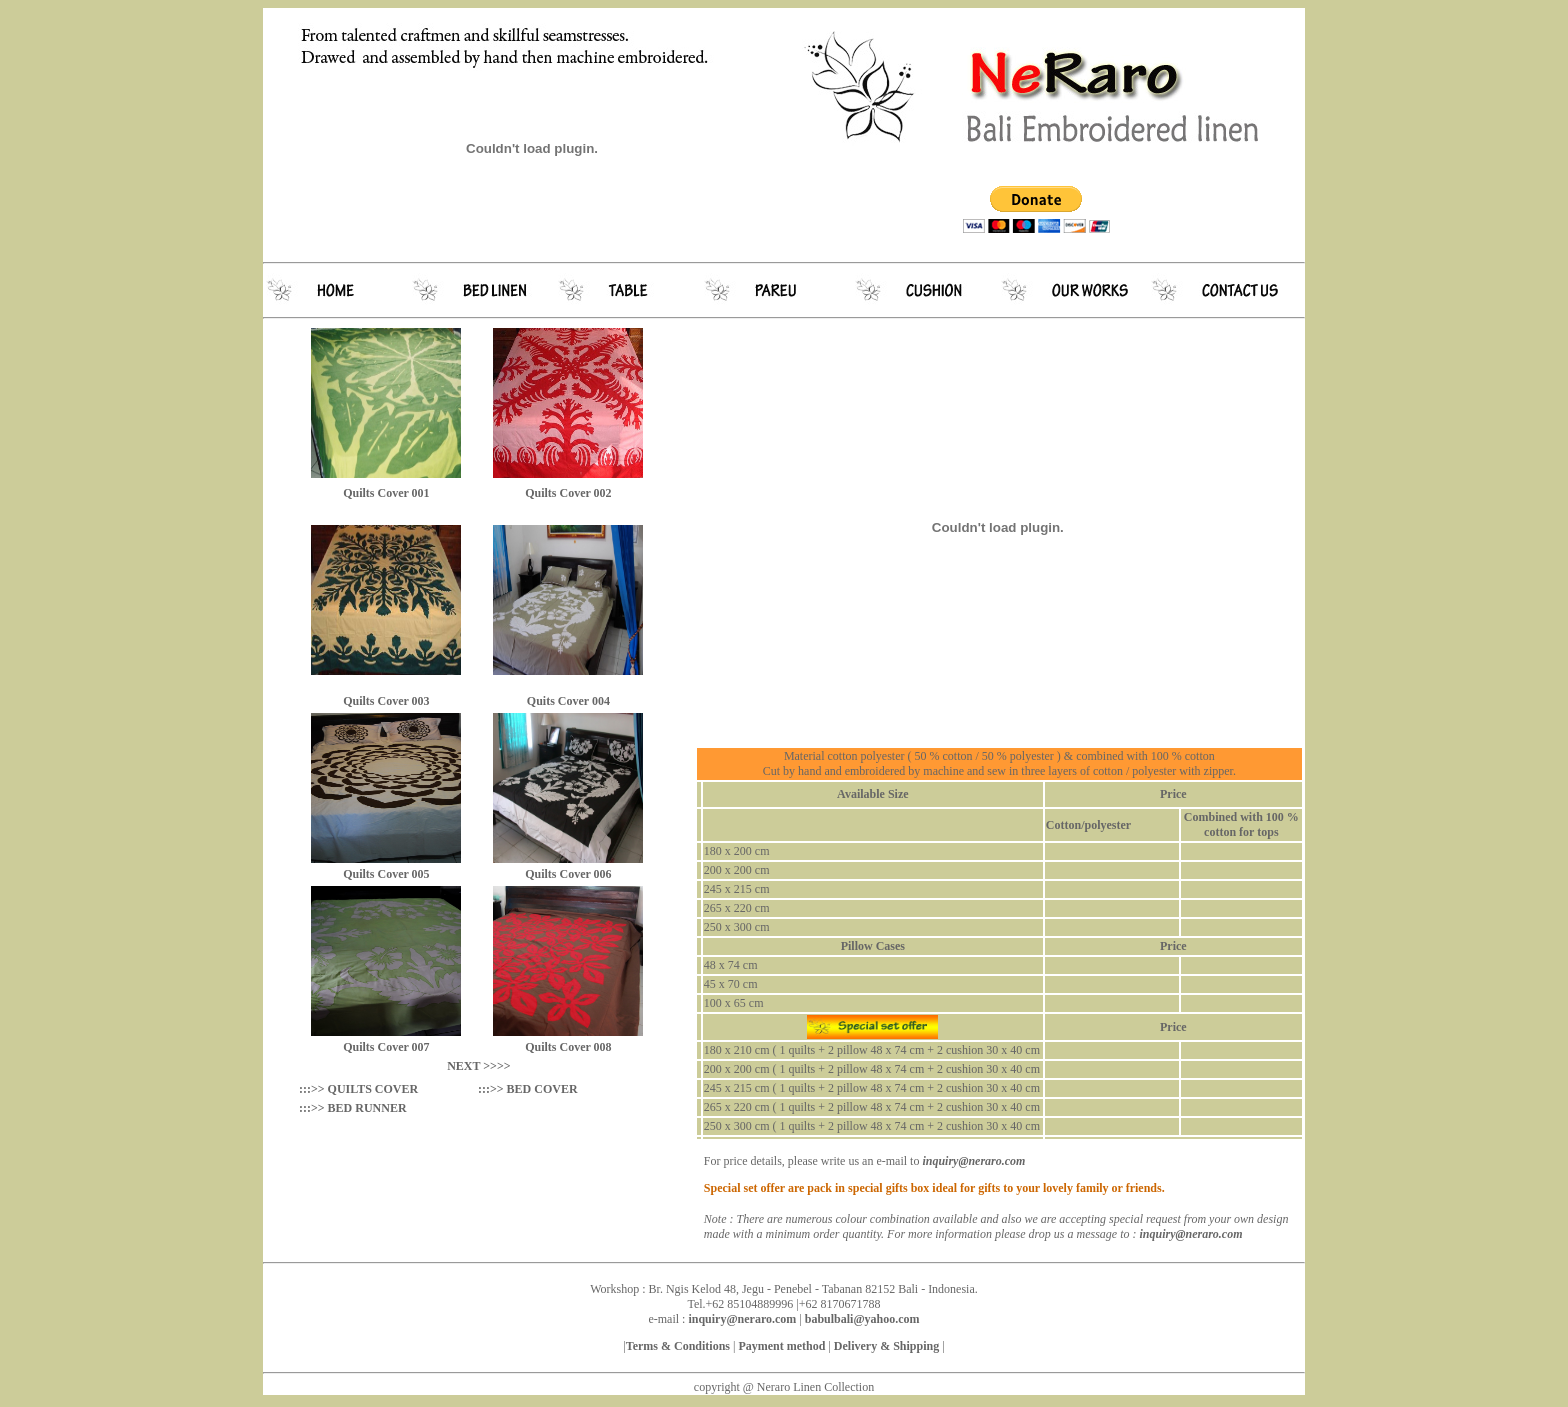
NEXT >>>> (478, 1066)
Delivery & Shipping (885, 1346)
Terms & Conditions (678, 1346)
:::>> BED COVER (528, 1089)
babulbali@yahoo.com (862, 1319)
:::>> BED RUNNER (353, 1108)
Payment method (781, 1346)
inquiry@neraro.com (1190, 1234)
